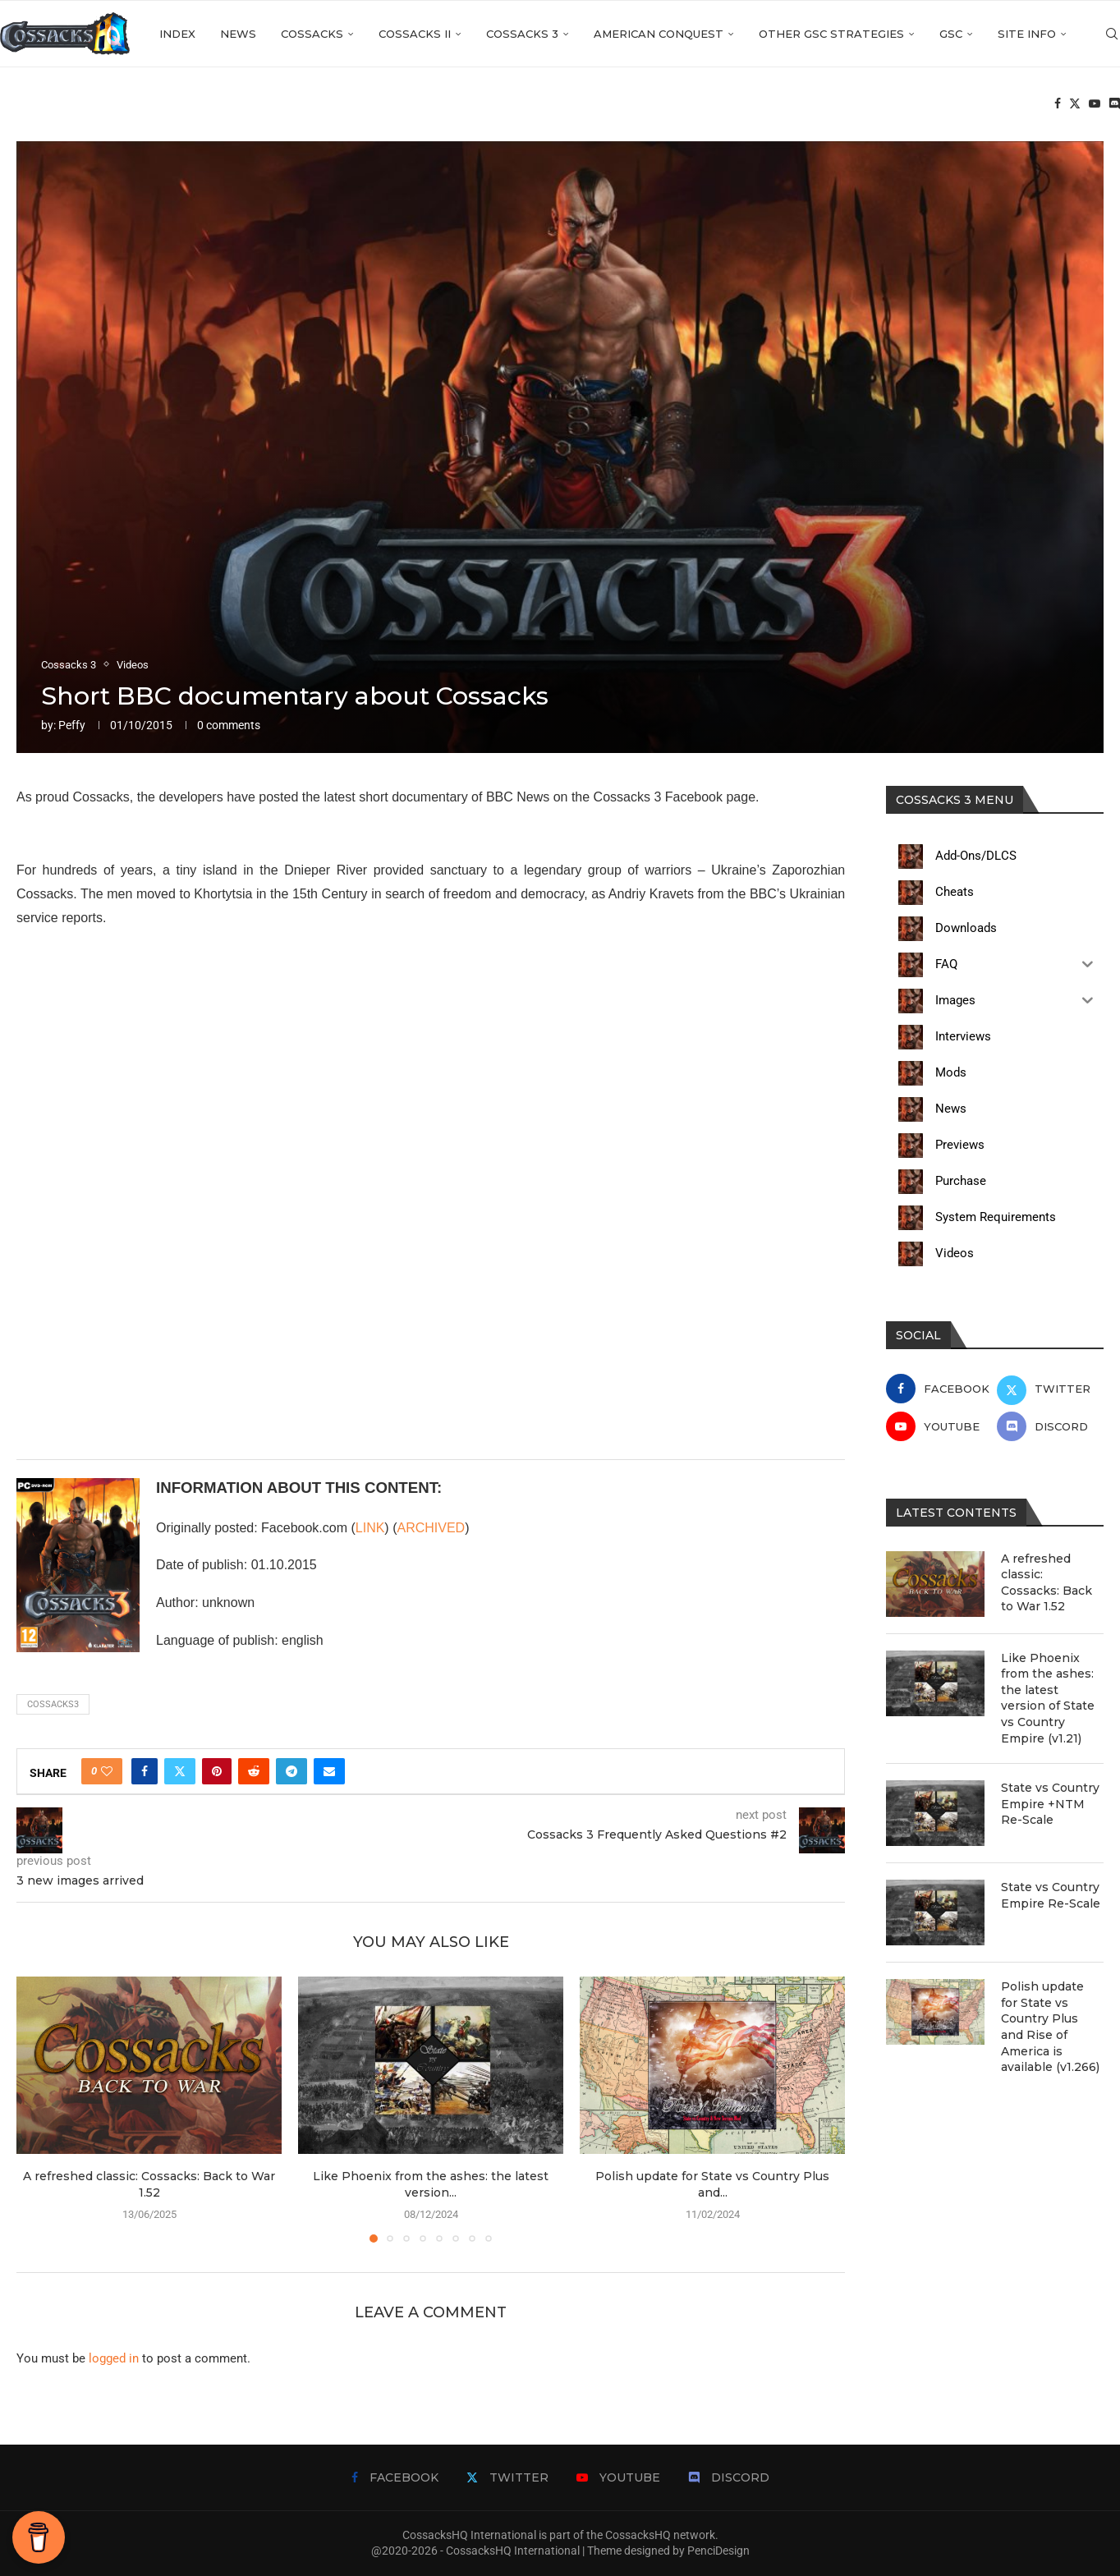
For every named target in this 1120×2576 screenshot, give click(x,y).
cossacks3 (53, 1704)
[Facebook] (1057, 103)
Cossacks (312, 33)
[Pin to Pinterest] (217, 1771)
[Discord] (1114, 103)
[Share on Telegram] (291, 1771)
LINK (370, 1528)
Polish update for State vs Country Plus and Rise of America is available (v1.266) (1050, 2026)
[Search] (1112, 34)
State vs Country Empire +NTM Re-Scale (1050, 1803)
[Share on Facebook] (144, 1771)
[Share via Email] (329, 1771)
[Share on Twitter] (179, 1771)
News (238, 33)
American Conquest (658, 33)
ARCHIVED (431, 1528)
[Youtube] (1094, 103)
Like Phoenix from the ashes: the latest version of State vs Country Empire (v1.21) (1048, 1698)
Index (177, 33)
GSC (950, 33)
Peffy (71, 725)
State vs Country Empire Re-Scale (1050, 1895)
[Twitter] (1075, 103)
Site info (1027, 33)
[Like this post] (106, 1771)
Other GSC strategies (831, 33)
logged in (114, 2358)
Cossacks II (415, 33)
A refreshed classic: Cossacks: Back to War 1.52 (1046, 1582)
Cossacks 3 (522, 33)
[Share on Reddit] (253, 1771)
